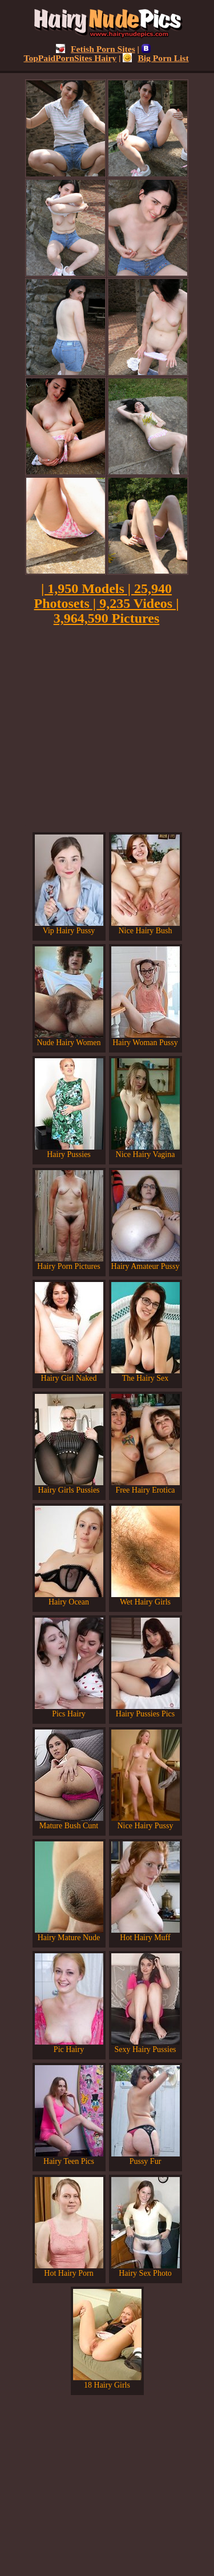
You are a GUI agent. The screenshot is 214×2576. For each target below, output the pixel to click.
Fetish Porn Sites (95, 49)
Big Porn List (155, 58)
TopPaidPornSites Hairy (87, 53)
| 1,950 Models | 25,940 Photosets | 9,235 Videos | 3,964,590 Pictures (106, 603)
